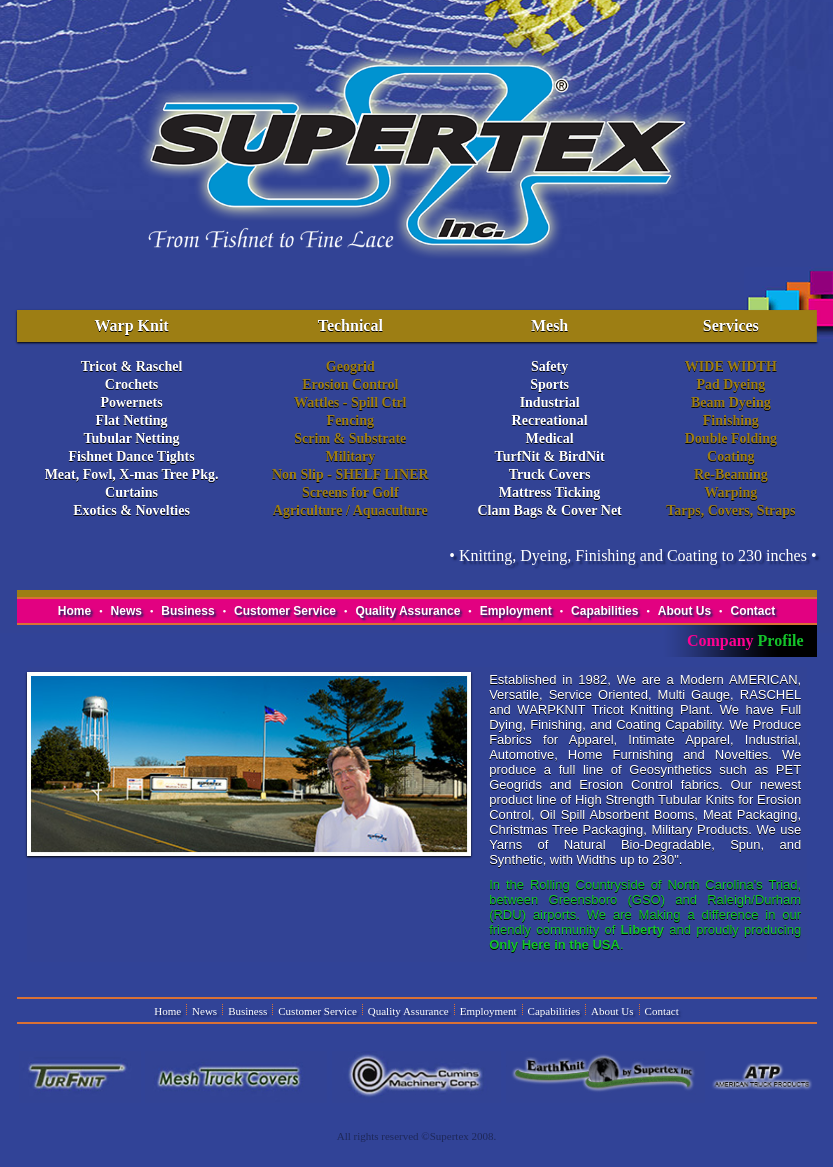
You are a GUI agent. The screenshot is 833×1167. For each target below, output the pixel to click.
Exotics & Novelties (131, 510)
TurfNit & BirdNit (550, 456)
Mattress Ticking (550, 492)
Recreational (550, 420)
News (126, 611)
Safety (549, 366)
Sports (549, 384)
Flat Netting (132, 420)
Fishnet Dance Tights (131, 456)
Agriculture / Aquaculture (350, 510)
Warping (730, 492)
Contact (752, 611)
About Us (684, 611)
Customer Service (285, 611)
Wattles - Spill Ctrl (350, 402)
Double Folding (731, 438)
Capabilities (604, 611)
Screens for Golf (350, 492)
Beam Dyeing (731, 402)
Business (187, 611)
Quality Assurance (407, 611)
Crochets (131, 384)
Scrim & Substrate (350, 438)
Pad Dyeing (730, 384)
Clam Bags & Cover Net (549, 510)
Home (74, 611)
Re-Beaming (731, 474)
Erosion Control (350, 384)
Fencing (350, 420)
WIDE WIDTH (731, 366)
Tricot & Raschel (132, 366)
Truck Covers (550, 474)
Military (350, 456)
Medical (549, 438)
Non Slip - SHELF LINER (350, 474)
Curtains (131, 492)
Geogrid (350, 366)
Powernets (131, 402)
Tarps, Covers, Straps (730, 510)
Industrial (550, 402)
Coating (730, 456)
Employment (516, 611)
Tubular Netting (132, 438)
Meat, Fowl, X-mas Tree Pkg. (132, 474)
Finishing (731, 420)
